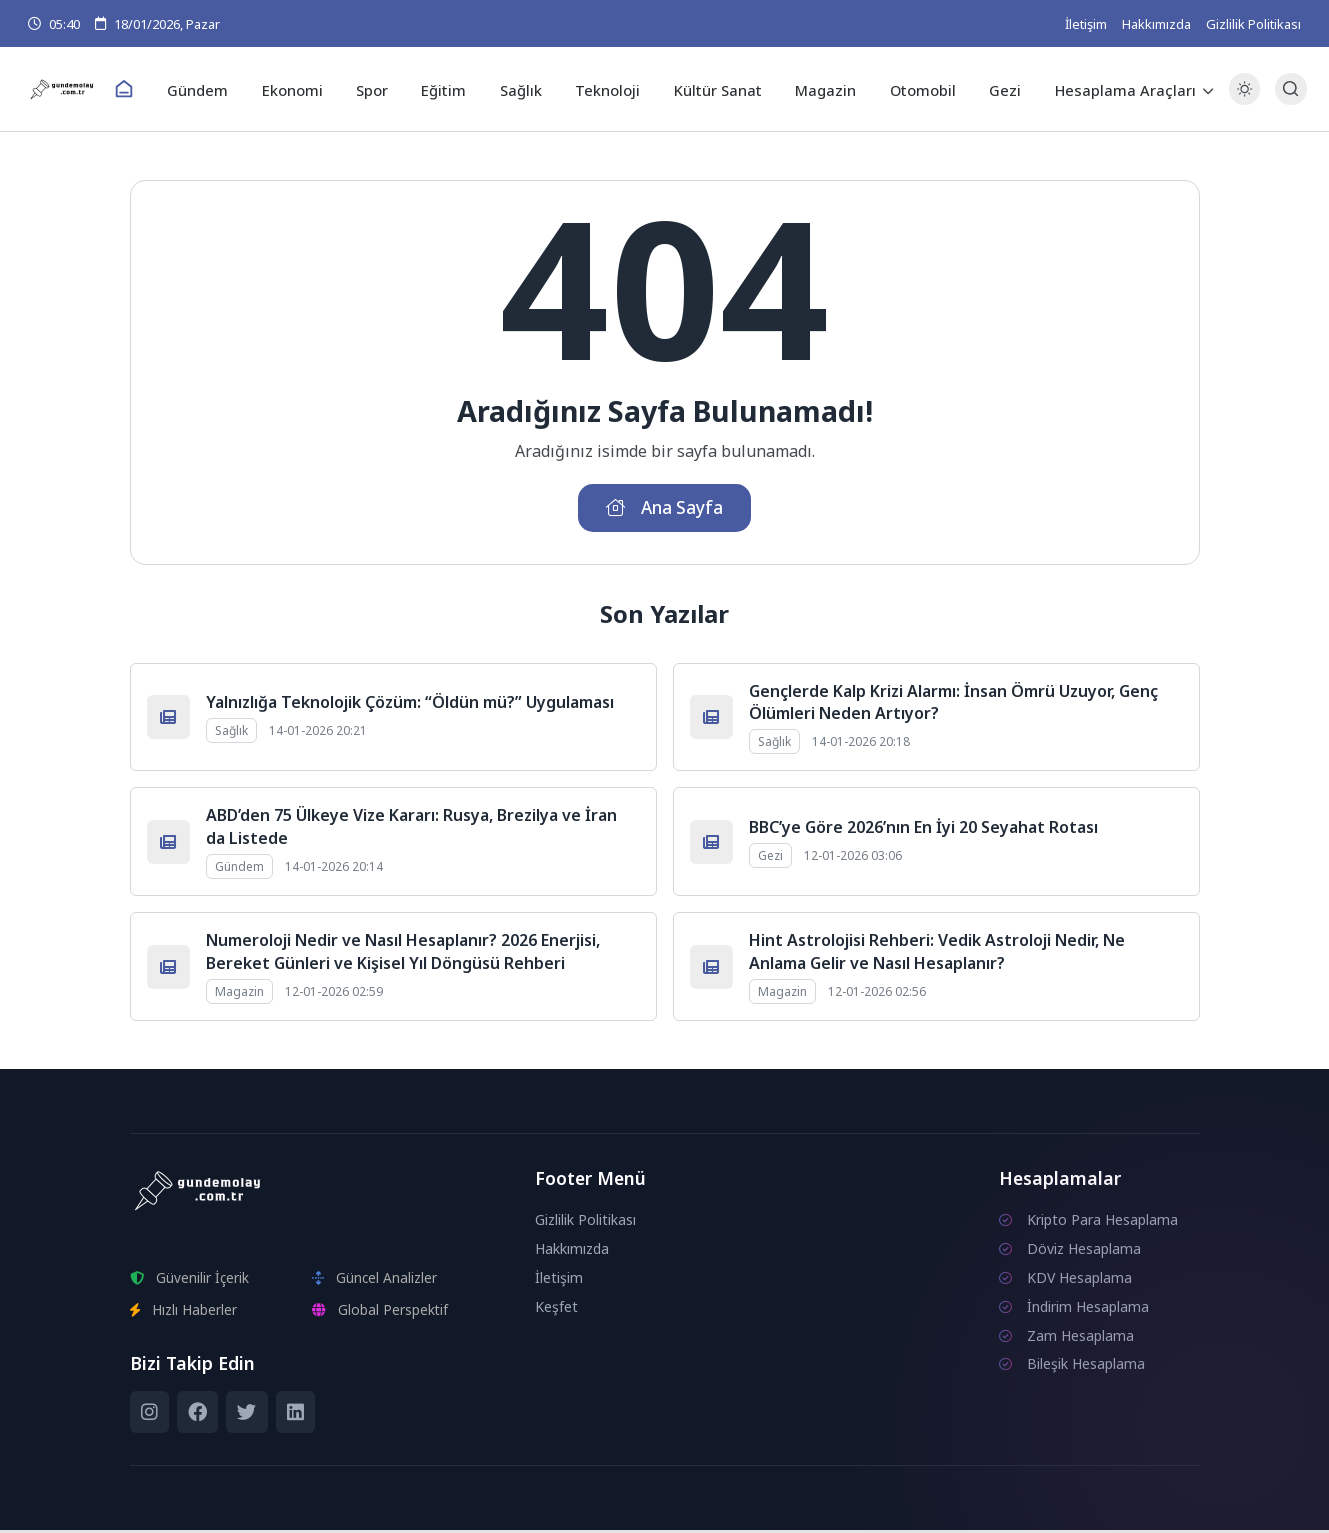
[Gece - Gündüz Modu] (1238, 100)
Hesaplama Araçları (1110, 89)
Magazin (819, 89)
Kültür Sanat (714, 89)
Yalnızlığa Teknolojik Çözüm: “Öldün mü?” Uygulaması (410, 705)
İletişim (1086, 24)
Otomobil (913, 89)
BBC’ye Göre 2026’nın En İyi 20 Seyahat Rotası (923, 830)
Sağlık (523, 89)
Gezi (993, 89)
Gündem (212, 89)
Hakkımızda (1156, 24)
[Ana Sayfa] (141, 90)
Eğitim (449, 89)
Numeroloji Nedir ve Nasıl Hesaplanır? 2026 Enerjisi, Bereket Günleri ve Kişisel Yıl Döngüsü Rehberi (403, 955)
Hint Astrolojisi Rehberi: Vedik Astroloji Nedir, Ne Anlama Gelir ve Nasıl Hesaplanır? (937, 955)
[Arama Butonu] (1285, 89)
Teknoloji (607, 89)
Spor (380, 89)
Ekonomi (303, 89)
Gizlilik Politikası (1253, 24)
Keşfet (556, 1309)
